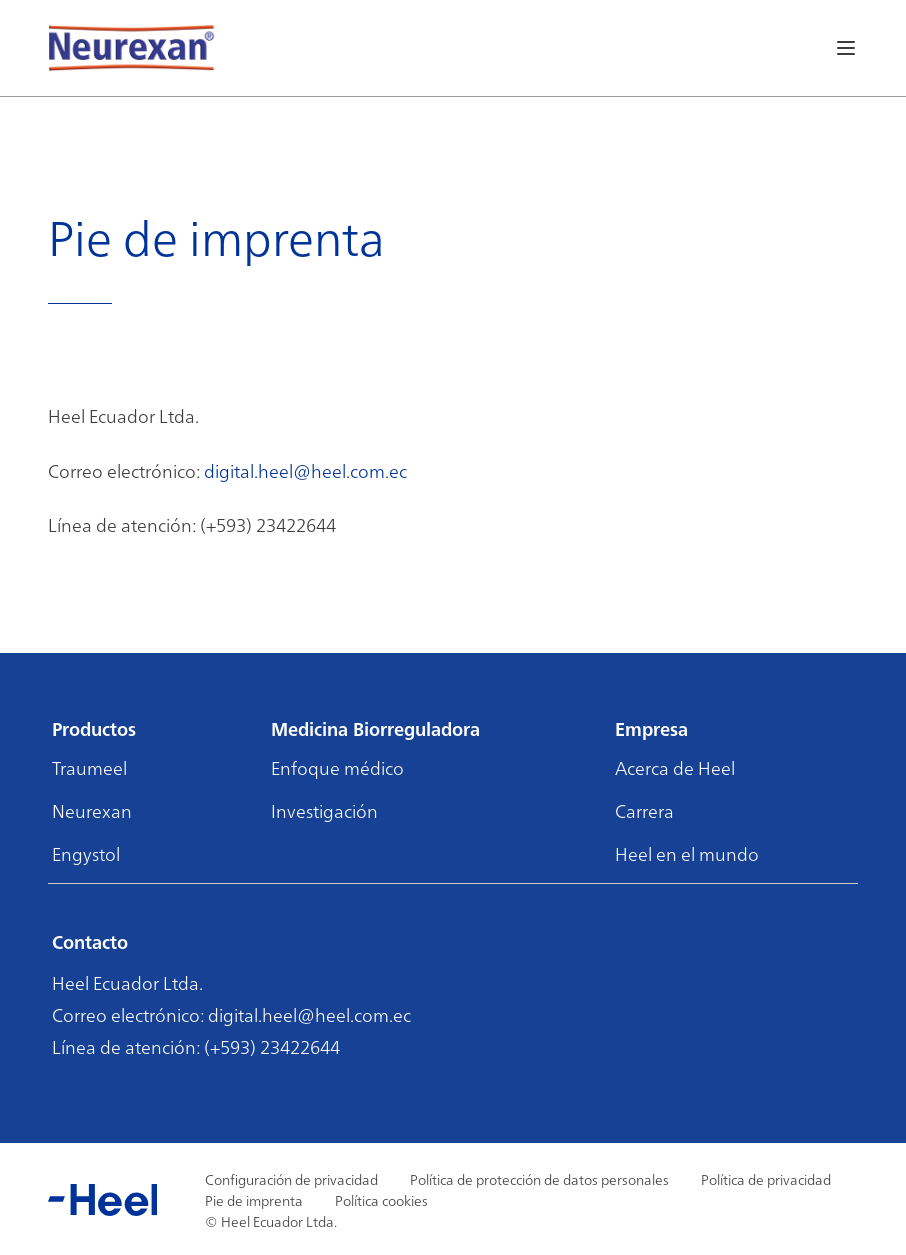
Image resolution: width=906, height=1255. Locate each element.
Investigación (324, 810)
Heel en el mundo (687, 853)
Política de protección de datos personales (539, 1179)
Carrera (644, 810)
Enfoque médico (337, 767)
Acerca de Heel (675, 767)
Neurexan (92, 810)
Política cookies (381, 1200)
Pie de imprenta (254, 1200)
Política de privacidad (766, 1179)
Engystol (86, 853)
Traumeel (89, 767)
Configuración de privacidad (291, 1179)
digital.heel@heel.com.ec (305, 470)
